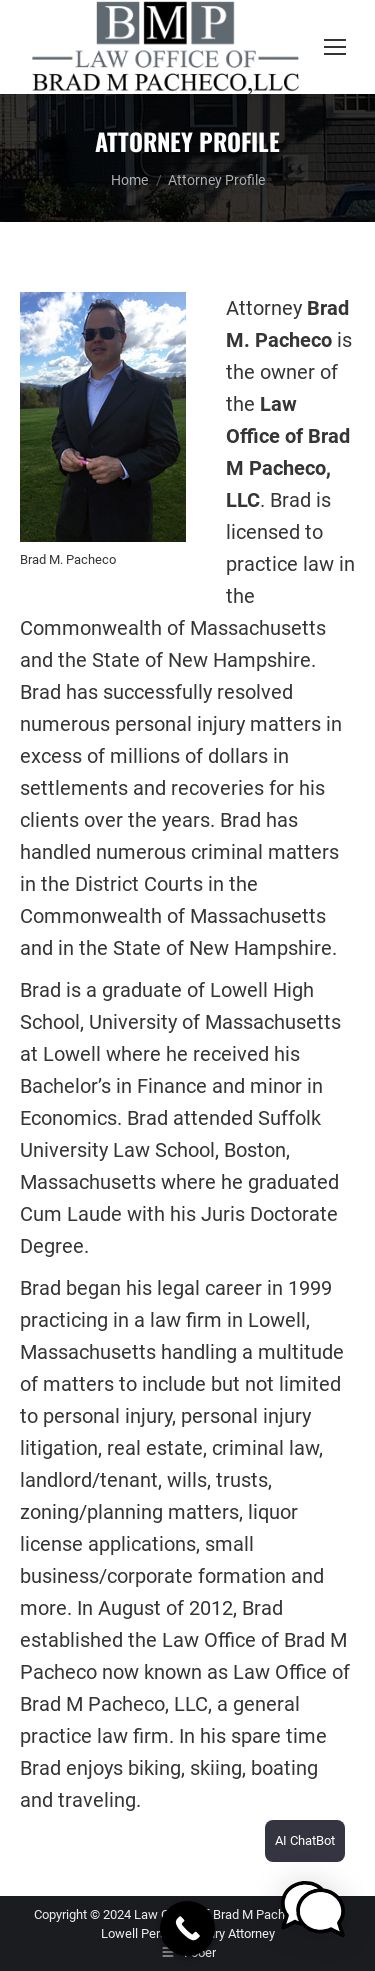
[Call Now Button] (187, 1928)
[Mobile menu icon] (335, 47)
